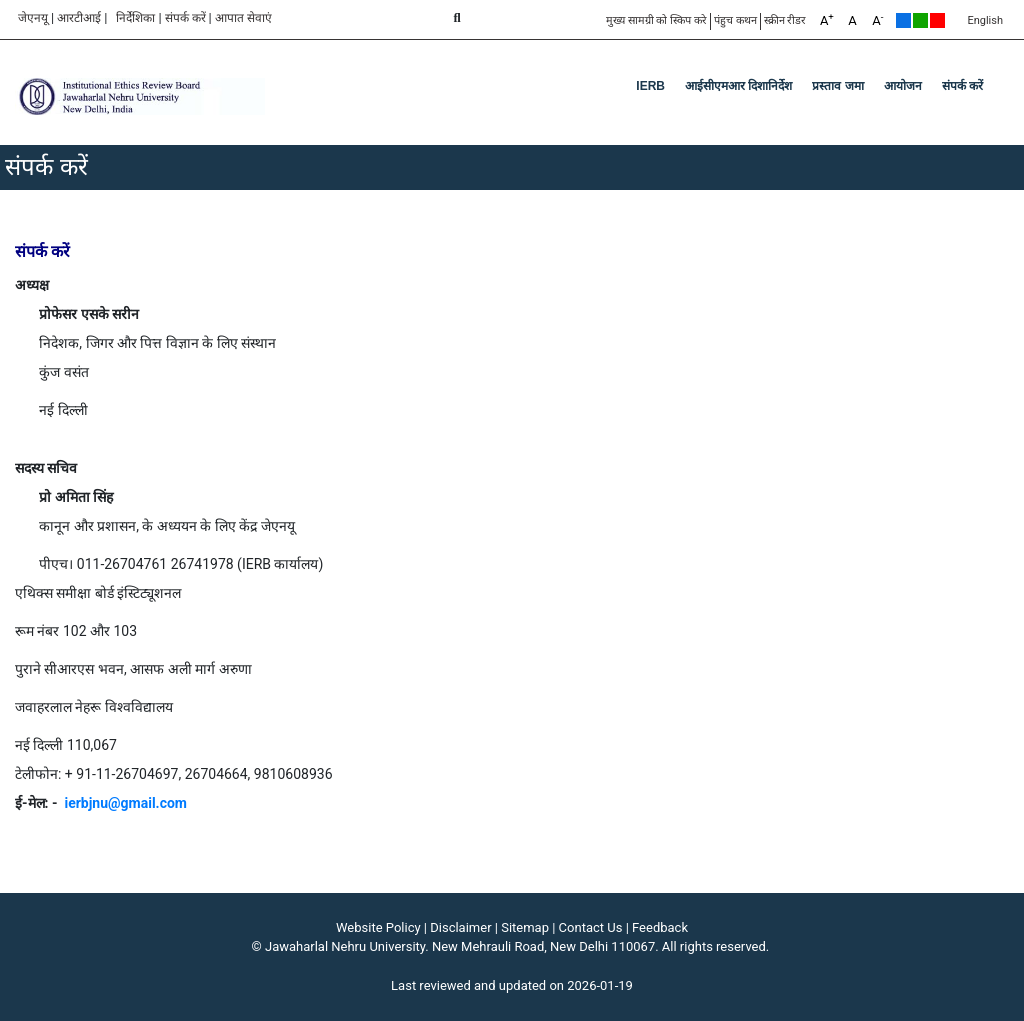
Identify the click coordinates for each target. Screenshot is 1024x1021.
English (985, 20)
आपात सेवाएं (243, 18)
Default (903, 20)
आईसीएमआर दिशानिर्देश (738, 86)
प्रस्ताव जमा (837, 86)
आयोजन (903, 86)
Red (937, 20)
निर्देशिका (135, 18)
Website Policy (378, 927)
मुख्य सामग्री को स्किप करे (656, 20)
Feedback (660, 927)
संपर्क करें (185, 18)
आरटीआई (79, 18)
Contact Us (591, 927)
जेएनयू (33, 18)
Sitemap (525, 927)
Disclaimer (460, 927)
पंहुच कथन (735, 20)
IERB (650, 86)
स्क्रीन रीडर (785, 20)
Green (920, 20)
